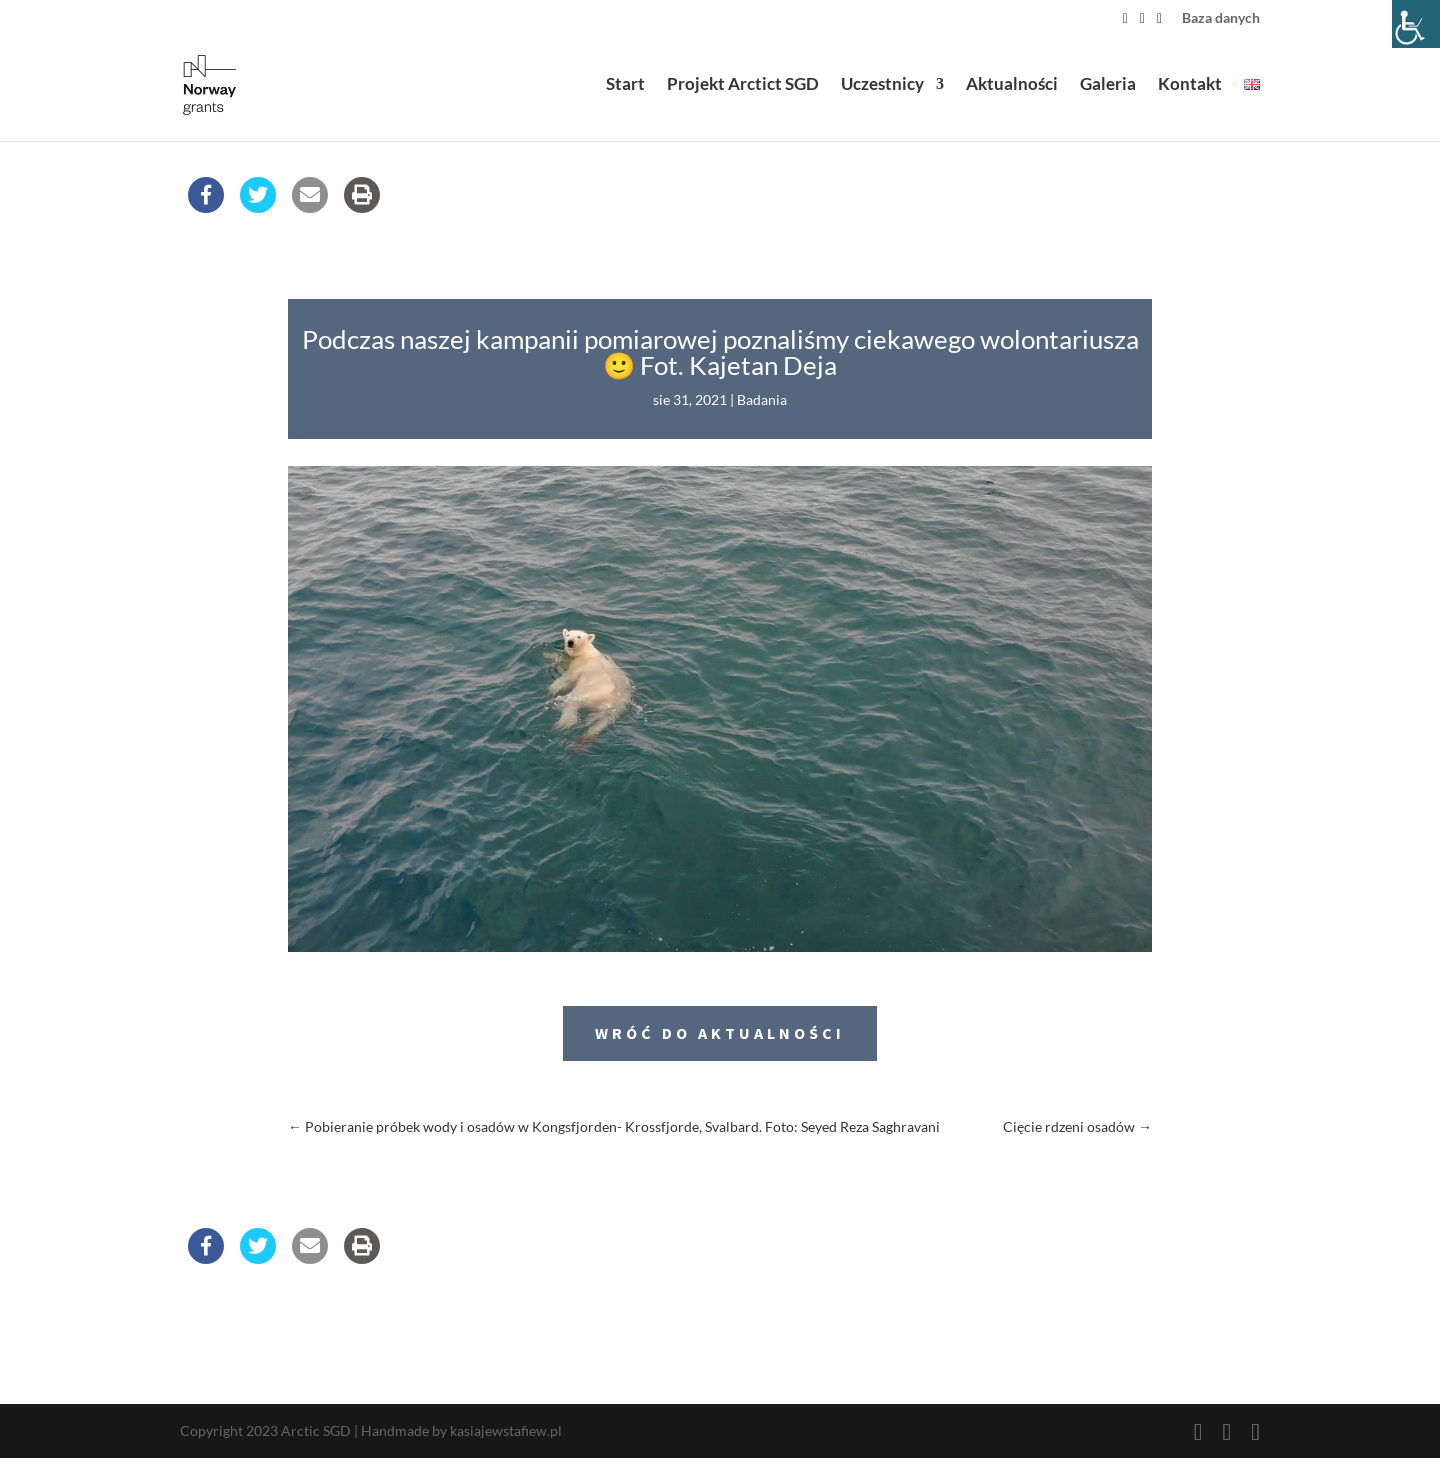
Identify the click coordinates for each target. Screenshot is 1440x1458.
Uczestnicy (882, 88)
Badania (762, 399)
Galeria (1108, 88)
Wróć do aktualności (720, 1033)
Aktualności (1012, 88)
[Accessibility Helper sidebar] (1416, 24)
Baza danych (1221, 18)
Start (625, 88)
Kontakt (1190, 88)
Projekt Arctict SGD (743, 88)
